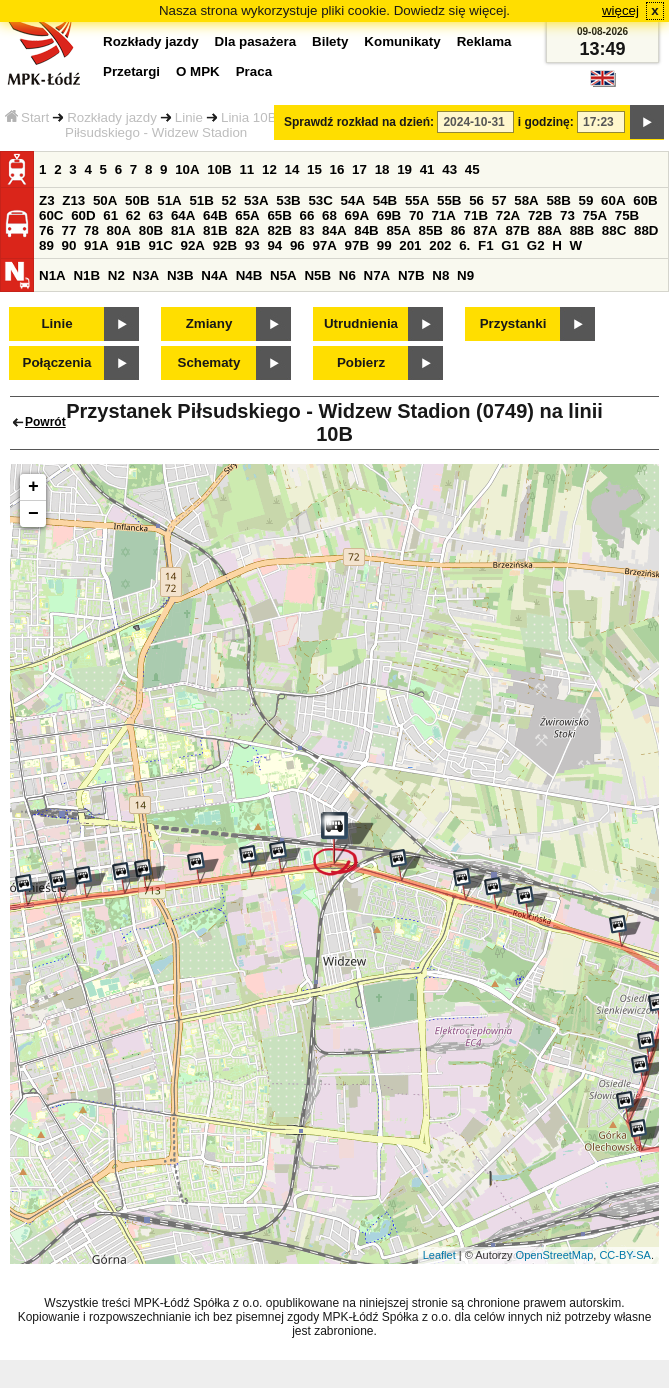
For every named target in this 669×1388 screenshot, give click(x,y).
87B (517, 230)
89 (46, 245)
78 (91, 230)
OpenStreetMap (555, 1255)
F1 (486, 245)
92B (225, 245)
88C (614, 230)
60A (613, 200)
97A (324, 245)
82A (247, 230)
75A (595, 215)
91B (128, 245)
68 (329, 215)
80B (151, 230)
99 (384, 245)
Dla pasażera (256, 41)
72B (540, 215)
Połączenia (57, 362)
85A (398, 230)
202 (440, 245)
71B (476, 215)
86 (458, 230)
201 (410, 245)
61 (110, 215)
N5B (317, 275)
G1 (510, 245)
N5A (283, 275)
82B (279, 230)
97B (357, 245)
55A (417, 200)
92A (193, 245)
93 (252, 245)
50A (105, 200)
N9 (465, 275)
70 (416, 215)
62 (133, 215)
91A (96, 245)
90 (69, 245)
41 (427, 169)
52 (229, 200)
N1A (52, 275)
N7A (377, 275)
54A (353, 200)
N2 (116, 275)
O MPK (198, 71)
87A (485, 230)
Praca (254, 71)
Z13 (73, 200)
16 (337, 169)
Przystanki (513, 323)
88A (550, 230)
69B (389, 215)
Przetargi (131, 71)
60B (645, 200)
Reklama (484, 41)
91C (160, 245)
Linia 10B (249, 117)
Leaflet (439, 1255)
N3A (146, 275)
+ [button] (33, 487)
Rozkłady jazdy (112, 117)
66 (307, 215)
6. (464, 245)
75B (627, 215)
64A (183, 215)
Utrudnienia (361, 323)
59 (586, 200)
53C (320, 200)
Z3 (47, 200)
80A (119, 230)
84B (366, 230)
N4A (214, 275)
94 (274, 245)
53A (256, 200)
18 (382, 169)
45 (472, 169)
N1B (86, 275)
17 (359, 169)
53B (288, 200)
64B (215, 215)
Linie (189, 117)
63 (155, 215)
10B (219, 169)
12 (269, 169)
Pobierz (361, 362)
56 (476, 200)
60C (51, 215)
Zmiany (209, 323)
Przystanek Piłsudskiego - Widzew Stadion (212, 125)
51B (201, 200)
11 (246, 169)
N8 (440, 275)
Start (27, 117)
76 (46, 230)
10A (187, 169)
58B (558, 200)
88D (646, 230)
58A (526, 200)
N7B (411, 275)
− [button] (33, 514)
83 (307, 230)
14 (292, 169)
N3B (180, 275)
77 (69, 230)
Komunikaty (402, 41)
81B (215, 230)
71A (443, 215)
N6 (347, 275)
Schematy (209, 362)
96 (297, 245)
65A (247, 215)
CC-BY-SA (625, 1255)
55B (449, 200)
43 (449, 169)
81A (183, 230)
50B (137, 200)
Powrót (45, 422)
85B (431, 230)
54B (385, 200)
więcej (620, 10)
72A (508, 215)
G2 (536, 245)
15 (314, 169)
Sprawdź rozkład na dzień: (359, 122)
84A (334, 230)
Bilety (330, 41)
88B (582, 230)
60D (83, 215)
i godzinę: (546, 122)
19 (404, 169)
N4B (249, 275)
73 (567, 215)
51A (169, 200)
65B (279, 215)
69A (357, 215)
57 (499, 200)
